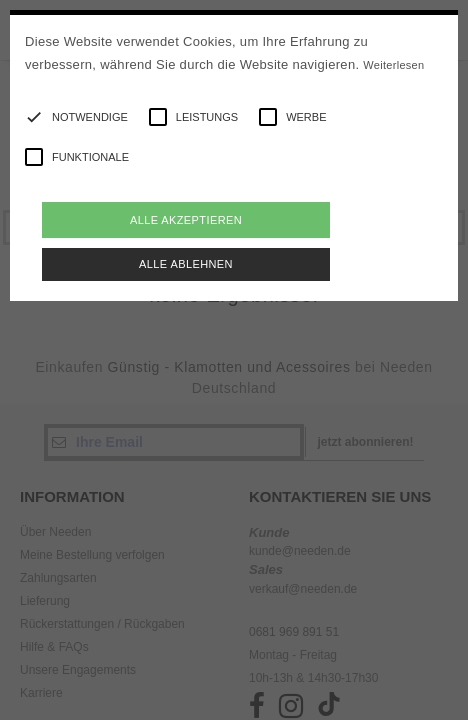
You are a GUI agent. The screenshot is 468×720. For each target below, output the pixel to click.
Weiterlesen (393, 65)
